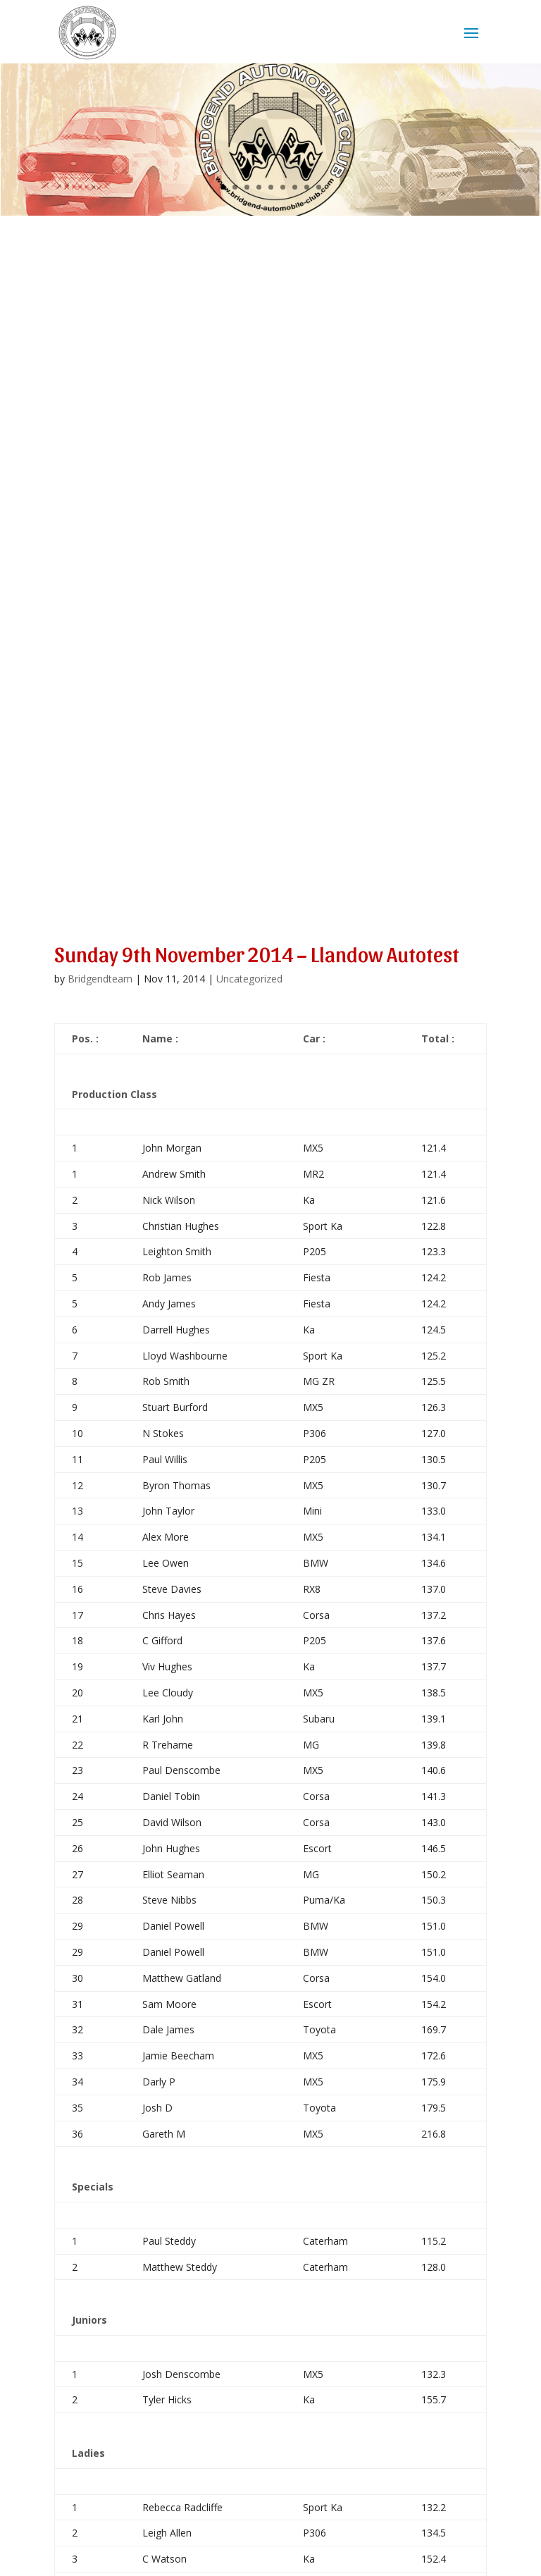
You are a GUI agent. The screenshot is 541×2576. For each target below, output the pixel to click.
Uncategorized (249, 978)
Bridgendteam (100, 978)
